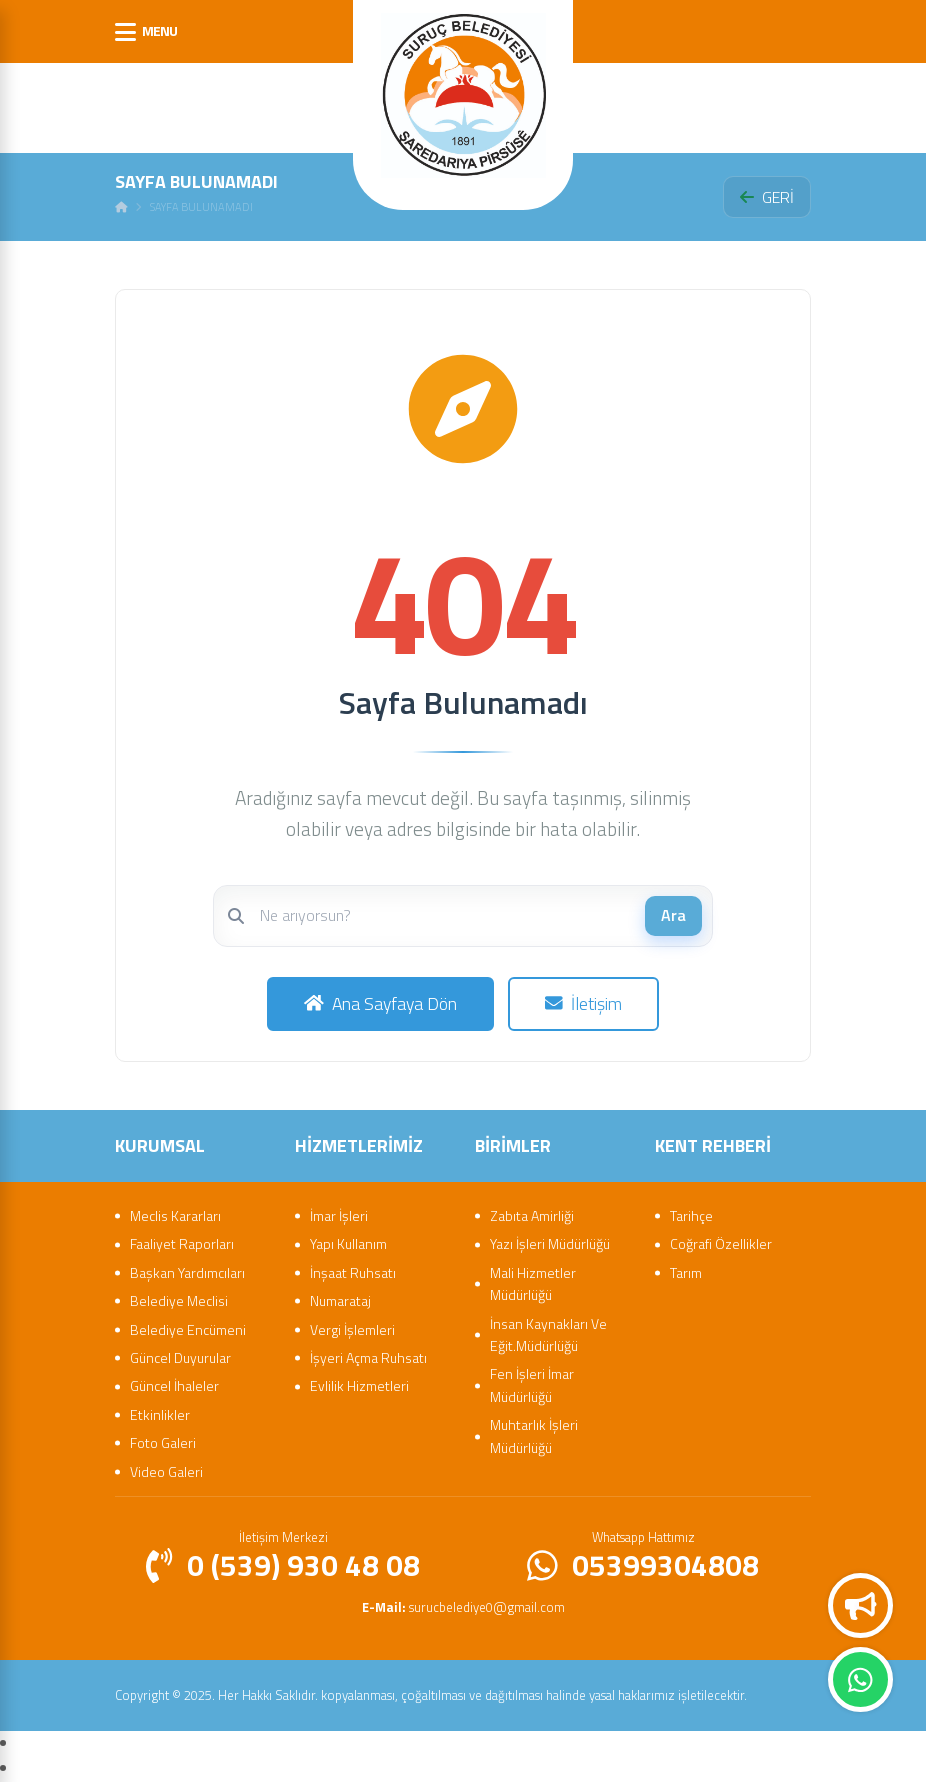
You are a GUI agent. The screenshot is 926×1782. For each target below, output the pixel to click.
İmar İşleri (339, 1215)
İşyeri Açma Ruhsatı (368, 1357)
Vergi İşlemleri (352, 1329)
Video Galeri (166, 1471)
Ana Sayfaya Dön (380, 1003)
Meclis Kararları (175, 1215)
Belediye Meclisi (179, 1300)
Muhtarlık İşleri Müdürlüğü (534, 1435)
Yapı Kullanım (348, 1243)
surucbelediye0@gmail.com (463, 1607)
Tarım (686, 1272)
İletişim (583, 1003)
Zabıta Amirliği (532, 1215)
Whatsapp (860, 1680)
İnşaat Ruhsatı (353, 1272)
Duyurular (861, 1606)
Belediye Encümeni (188, 1329)
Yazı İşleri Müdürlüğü (550, 1243)
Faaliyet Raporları (182, 1243)
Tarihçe (691, 1215)
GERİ (767, 197)
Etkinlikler (160, 1414)
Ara (673, 915)
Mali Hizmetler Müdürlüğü (533, 1283)
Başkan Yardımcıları (187, 1272)
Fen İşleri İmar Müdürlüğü (532, 1384)
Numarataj (340, 1300)
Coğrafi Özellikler (721, 1243)
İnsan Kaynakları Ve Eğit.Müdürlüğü (548, 1334)
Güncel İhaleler (174, 1385)
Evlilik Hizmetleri (359, 1385)
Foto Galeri (163, 1442)
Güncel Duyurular (180, 1357)
